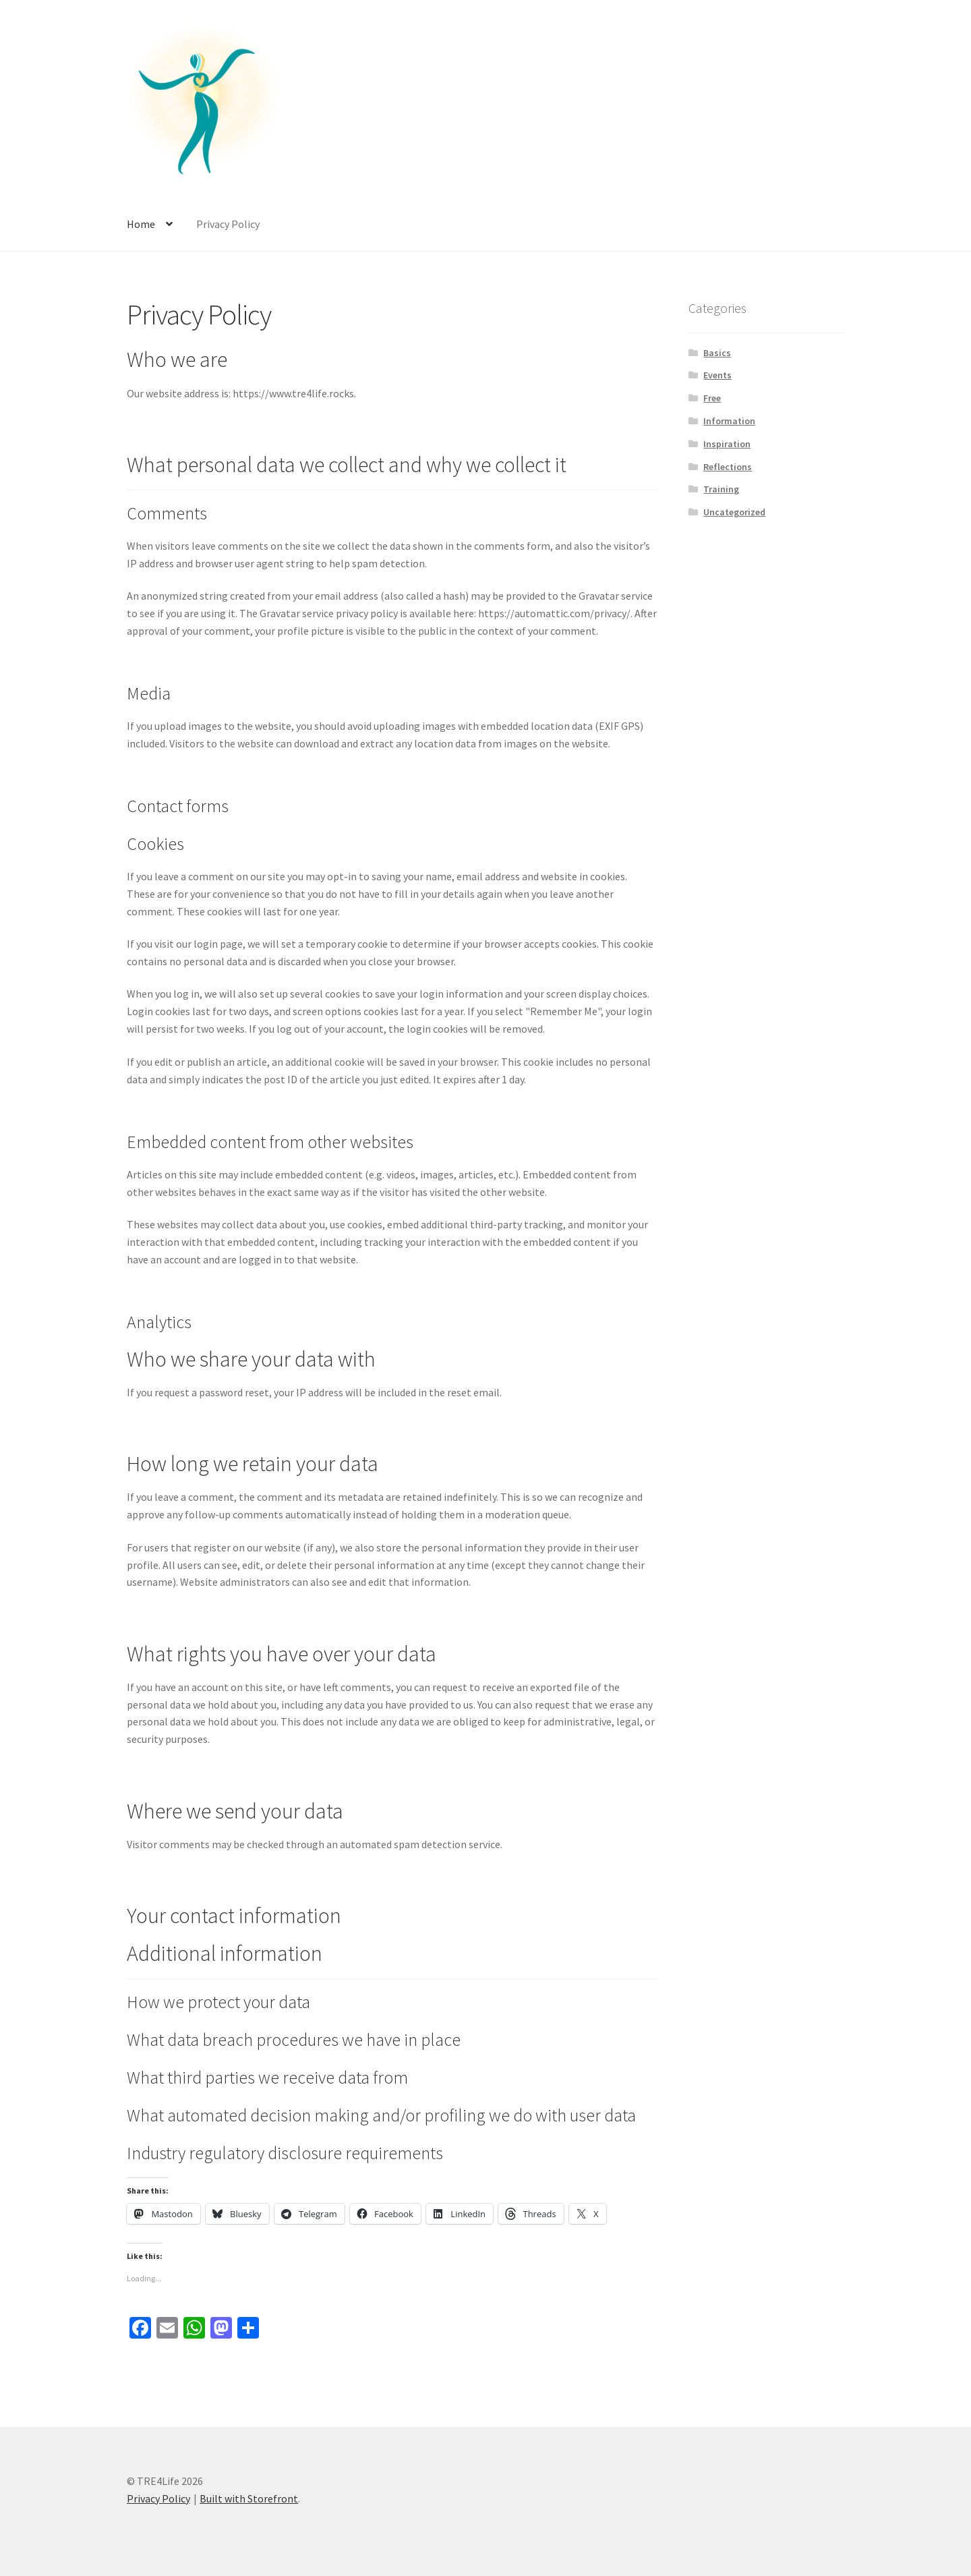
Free (712, 398)
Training (721, 489)
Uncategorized (734, 512)
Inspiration (727, 444)
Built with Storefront (249, 2498)
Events (717, 375)
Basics (717, 353)
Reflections (727, 467)
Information (729, 421)
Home (141, 224)
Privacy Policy (228, 224)
